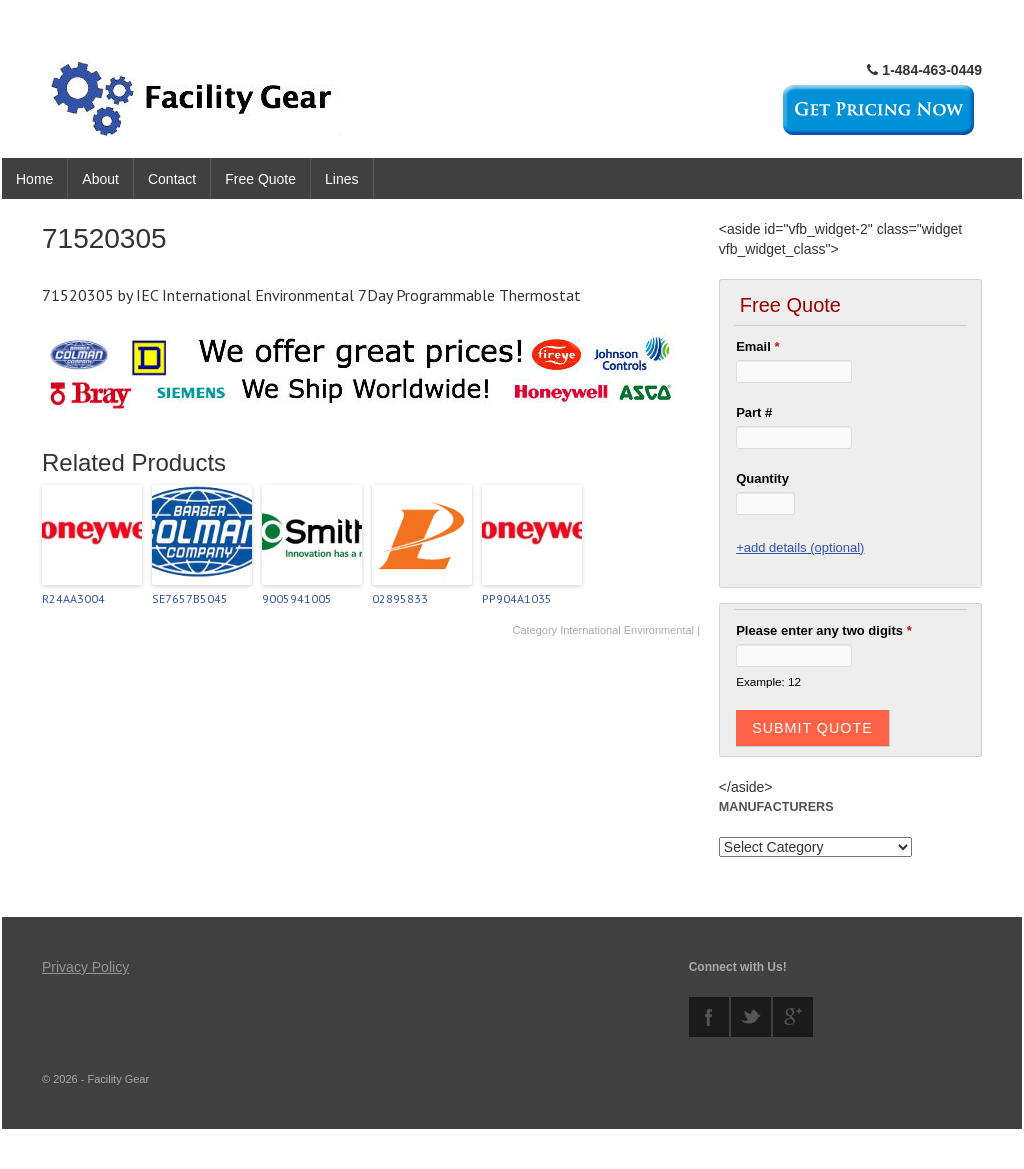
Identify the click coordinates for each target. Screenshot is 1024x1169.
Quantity (762, 478)
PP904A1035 (517, 598)
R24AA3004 (73, 598)
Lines (341, 179)
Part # (754, 412)
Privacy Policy (85, 967)
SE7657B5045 (190, 598)
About (100, 179)
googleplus (793, 1017)
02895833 (400, 598)
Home (34, 179)
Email (757, 346)
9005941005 (297, 598)
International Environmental (627, 630)
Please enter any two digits (824, 630)
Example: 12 (768, 681)
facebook (709, 1017)
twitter (751, 1017)
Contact (172, 179)
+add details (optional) (800, 547)
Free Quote (260, 179)
